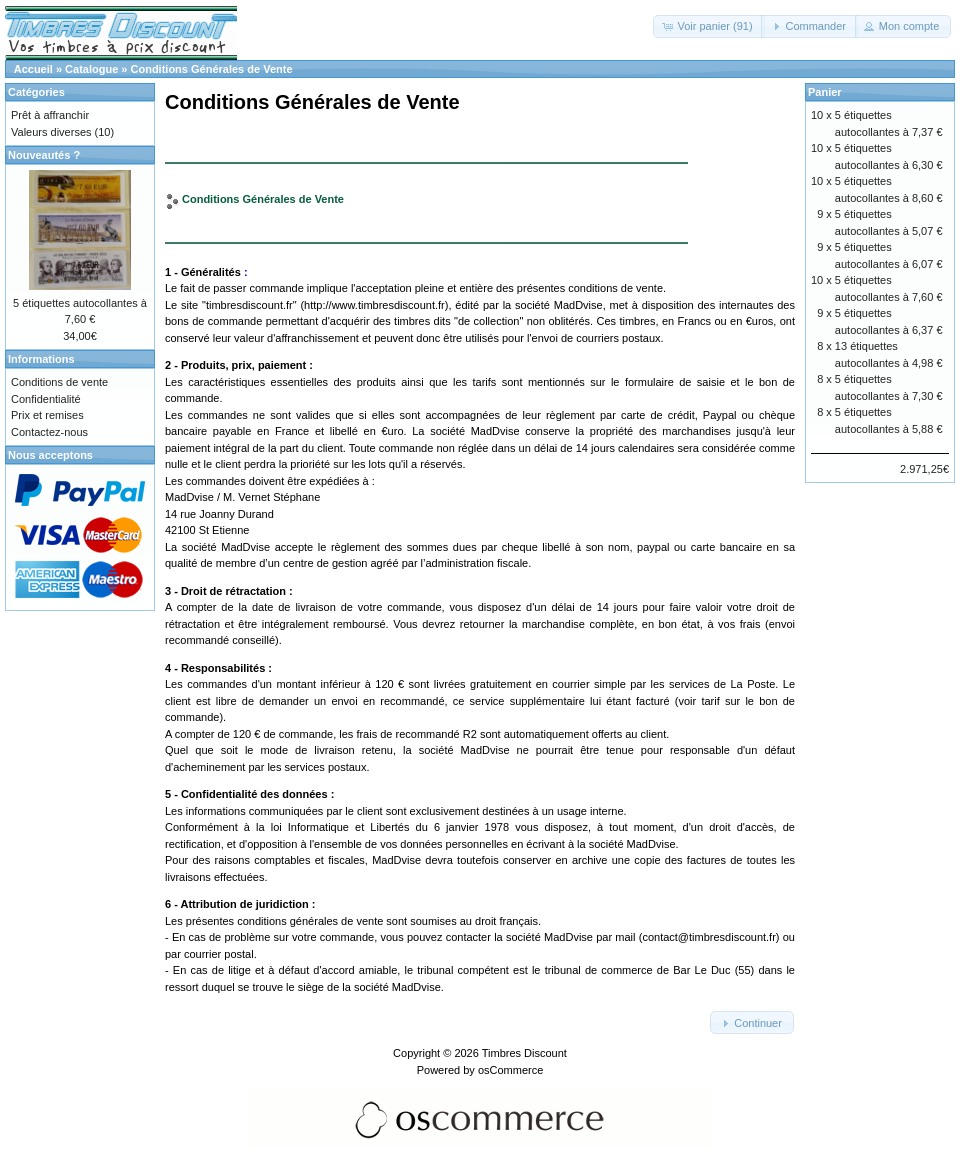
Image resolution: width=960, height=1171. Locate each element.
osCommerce (510, 1070)
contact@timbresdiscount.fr (708, 937)
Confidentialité (46, 399)
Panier (825, 92)
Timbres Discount (524, 1053)
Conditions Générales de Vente (212, 69)
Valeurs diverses (51, 132)
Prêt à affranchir (50, 115)
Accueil (33, 69)
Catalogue (91, 69)
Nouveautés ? (44, 155)
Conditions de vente (59, 382)
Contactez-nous (49, 432)
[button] (708, 26)
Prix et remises (47, 415)
